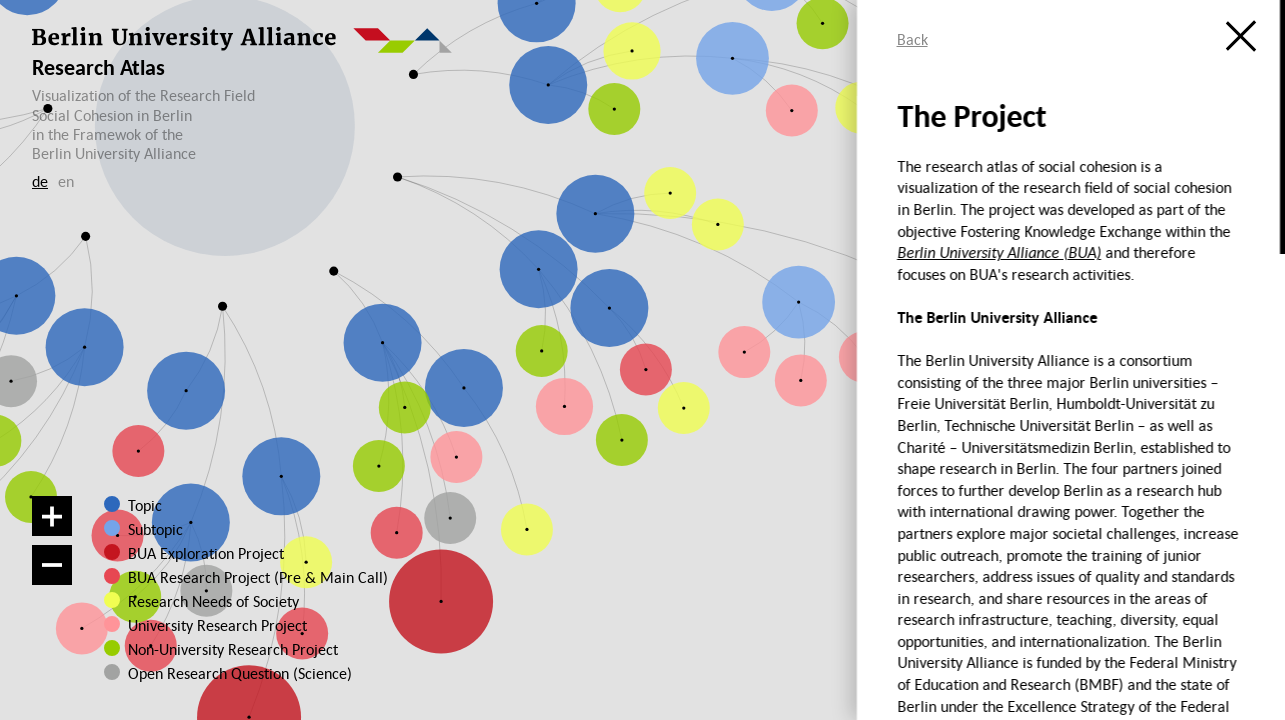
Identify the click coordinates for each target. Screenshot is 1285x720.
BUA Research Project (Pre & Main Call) (258, 577)
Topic (145, 505)
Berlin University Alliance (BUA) (999, 252)
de (40, 181)
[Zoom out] (52, 565)
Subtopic (155, 529)
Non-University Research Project (221, 649)
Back (912, 39)
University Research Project (212, 625)
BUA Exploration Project (206, 553)
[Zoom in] (52, 516)
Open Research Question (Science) (220, 673)
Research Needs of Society (212, 601)
